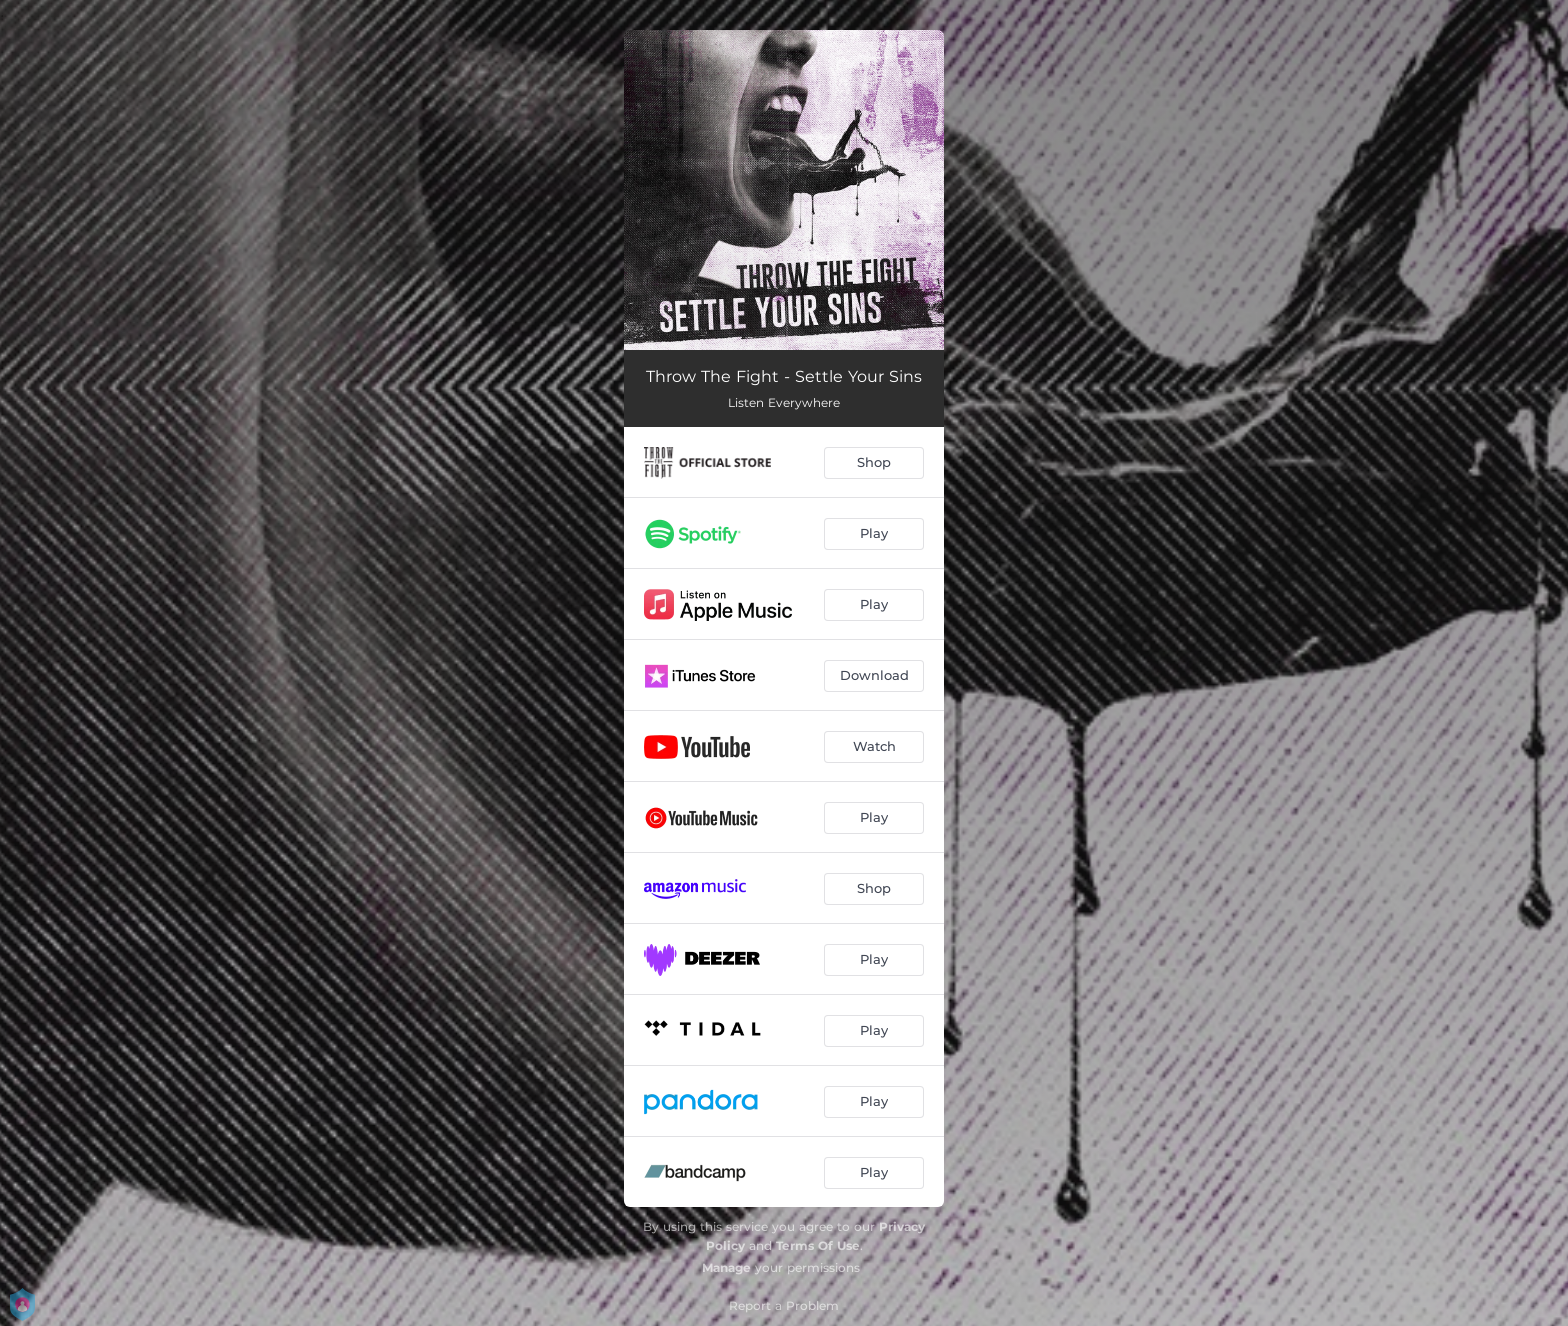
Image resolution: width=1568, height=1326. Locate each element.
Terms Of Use (818, 1245)
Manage (726, 1267)
